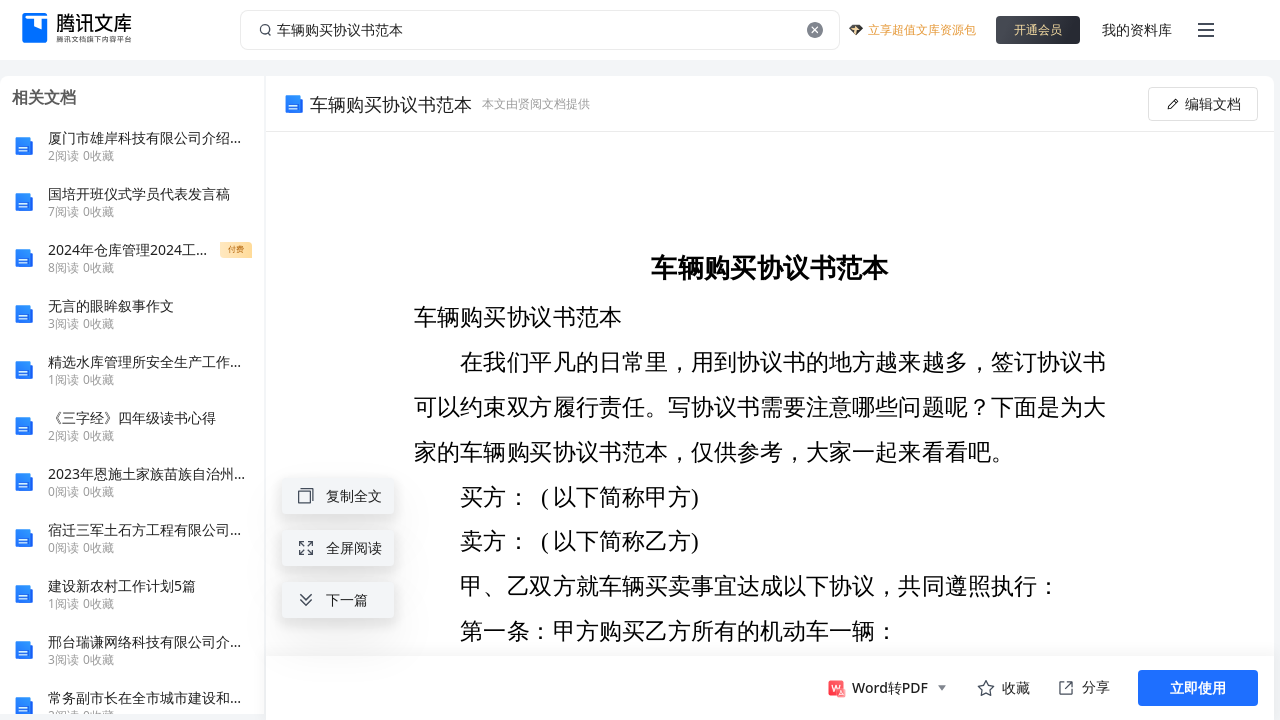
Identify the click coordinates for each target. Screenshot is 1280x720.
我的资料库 (1137, 29)
